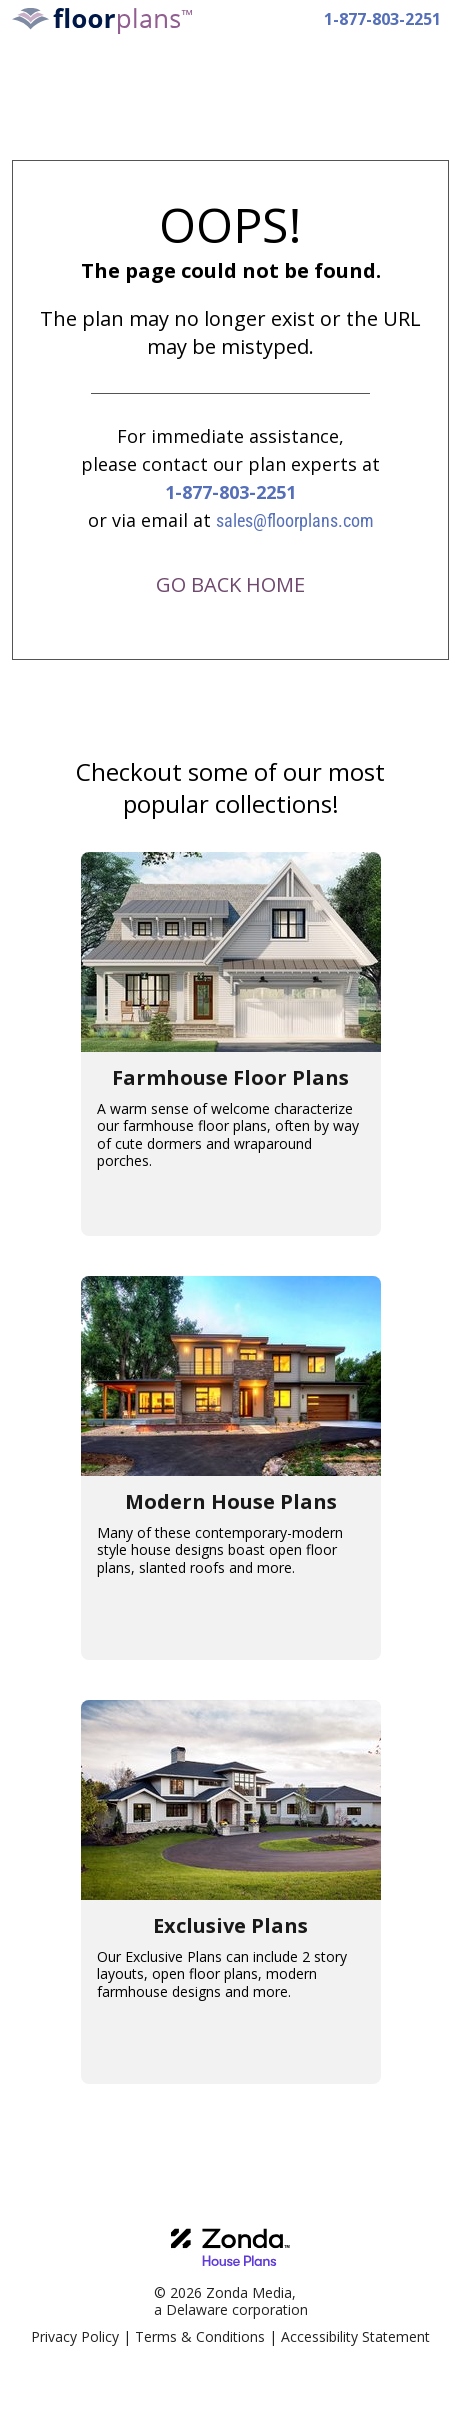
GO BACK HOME (230, 584)
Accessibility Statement (355, 2336)
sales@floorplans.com (295, 520)
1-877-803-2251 (382, 19)
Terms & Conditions (200, 2336)
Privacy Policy (75, 2336)
